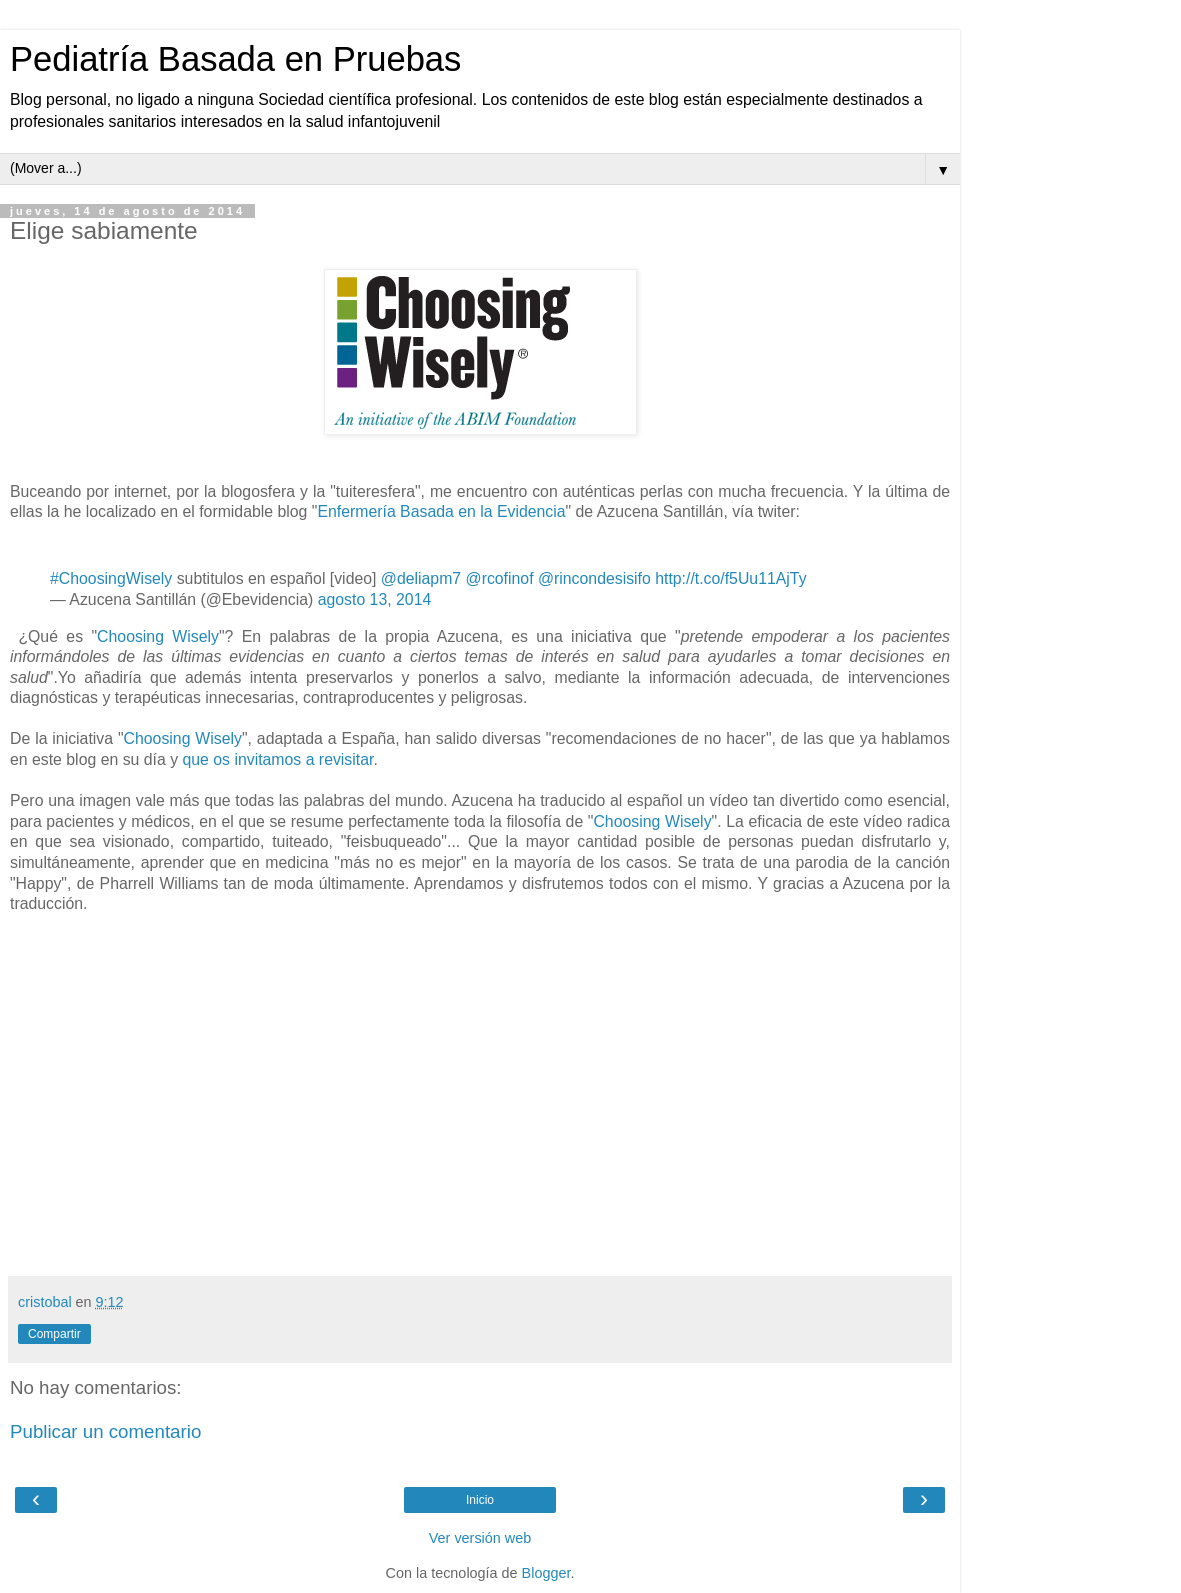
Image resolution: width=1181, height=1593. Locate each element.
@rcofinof (500, 578)
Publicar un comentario (105, 1431)
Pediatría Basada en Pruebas (235, 59)
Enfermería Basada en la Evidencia (441, 511)
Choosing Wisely (158, 636)
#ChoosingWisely (111, 578)
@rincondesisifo (594, 578)
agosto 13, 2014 (375, 599)
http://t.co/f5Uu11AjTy (730, 578)
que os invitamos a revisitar (277, 759)
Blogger (546, 1573)
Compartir (54, 1334)
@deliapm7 (421, 578)
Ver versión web (480, 1538)
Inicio (480, 1500)
